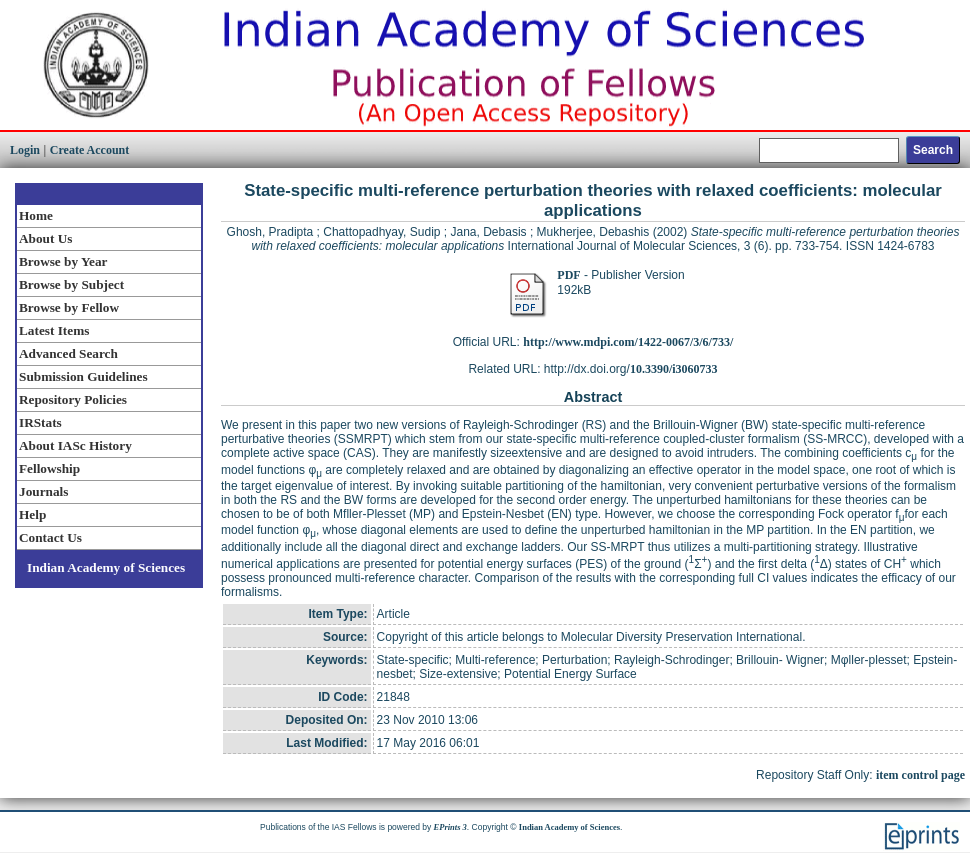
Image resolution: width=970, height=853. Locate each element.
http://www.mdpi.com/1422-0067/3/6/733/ (628, 342)
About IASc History (75, 445)
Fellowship (49, 468)
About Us (45, 238)
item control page (920, 775)
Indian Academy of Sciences (106, 567)
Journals (43, 491)
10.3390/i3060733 (674, 369)
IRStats (40, 422)
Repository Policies (73, 399)
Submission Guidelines (83, 376)
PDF (568, 275)
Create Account (89, 150)
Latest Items (54, 330)
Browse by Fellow (69, 307)
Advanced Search (68, 353)
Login (25, 150)
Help (32, 514)
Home (36, 215)
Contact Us (50, 537)
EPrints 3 (450, 827)
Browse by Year (63, 261)
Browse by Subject (71, 284)
